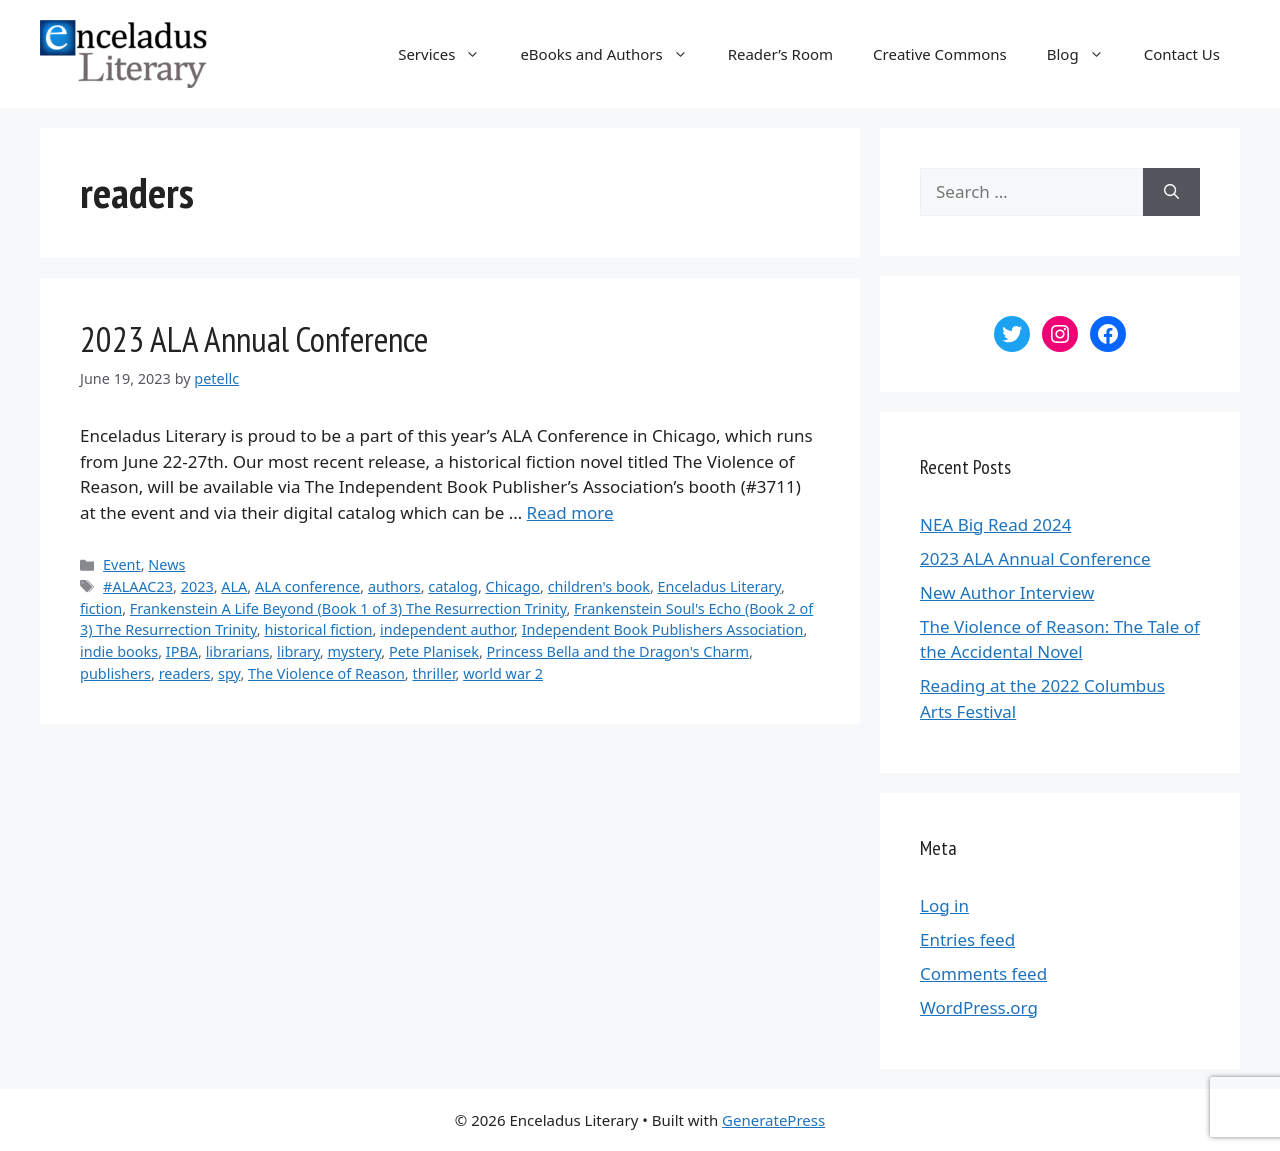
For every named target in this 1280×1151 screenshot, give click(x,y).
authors (394, 586)
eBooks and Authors (613, 54)
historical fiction (318, 629)
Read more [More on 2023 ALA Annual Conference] (570, 512)
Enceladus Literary (719, 586)
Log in (944, 905)
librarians (238, 651)
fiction (101, 608)
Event (122, 564)
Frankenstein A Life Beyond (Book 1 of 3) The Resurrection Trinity (348, 608)
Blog (1085, 54)
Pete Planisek (434, 651)
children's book (599, 586)
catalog (453, 586)
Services (449, 54)
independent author (447, 629)
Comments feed (983, 973)
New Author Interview (1007, 592)
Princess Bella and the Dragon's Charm (618, 651)
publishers (115, 673)
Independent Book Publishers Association (663, 629)
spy (229, 673)
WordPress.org (979, 1007)
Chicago (513, 586)
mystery (354, 651)
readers (185, 673)
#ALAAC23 (138, 586)
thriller (433, 673)
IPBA (182, 651)
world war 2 (503, 673)
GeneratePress (773, 1120)
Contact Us (1182, 54)
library (298, 651)
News (166, 564)
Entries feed (967, 939)
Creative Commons (940, 54)
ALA (234, 586)
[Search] (1171, 192)
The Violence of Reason (326, 673)
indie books (119, 651)
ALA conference (307, 586)
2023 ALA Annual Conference (254, 339)
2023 (197, 586)
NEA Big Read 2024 (995, 524)
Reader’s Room (780, 54)
